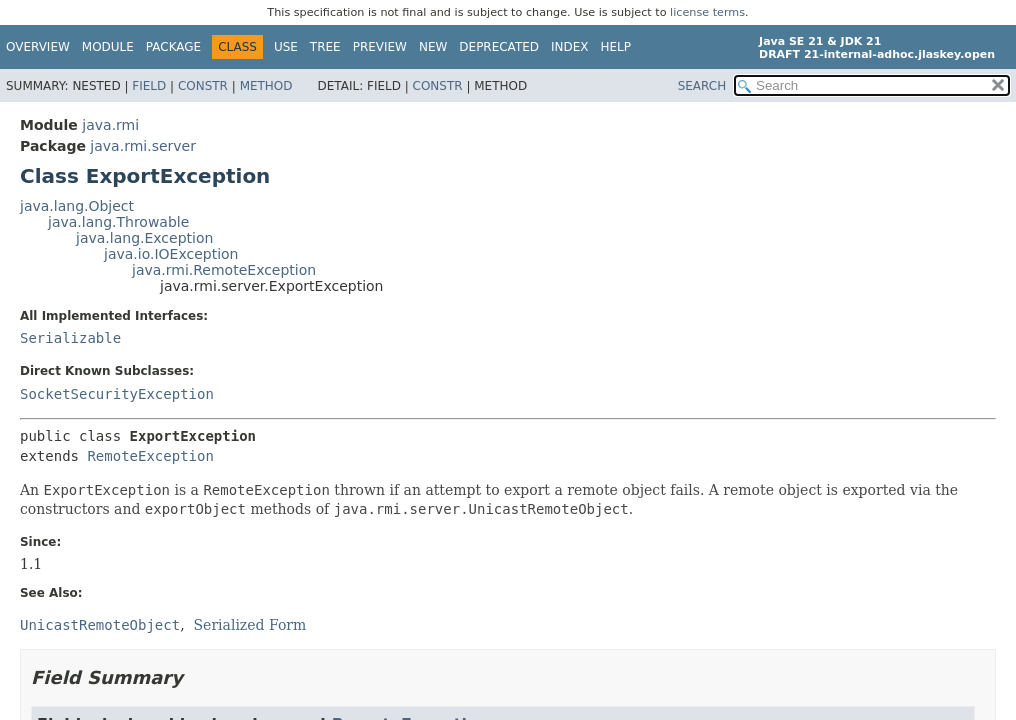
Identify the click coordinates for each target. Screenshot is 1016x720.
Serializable (70, 338)
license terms (707, 12)
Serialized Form (250, 625)
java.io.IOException (171, 254)
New (433, 47)
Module (108, 47)
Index (570, 47)
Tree (325, 47)
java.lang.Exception (144, 238)
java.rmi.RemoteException (224, 270)
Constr (203, 86)
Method (266, 86)
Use (286, 47)
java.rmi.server (143, 146)
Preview (380, 47)
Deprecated (499, 47)
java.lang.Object (77, 206)
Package (173, 47)
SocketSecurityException (117, 394)
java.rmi (110, 125)
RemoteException (150, 456)
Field (149, 86)
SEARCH (702, 86)
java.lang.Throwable (118, 222)
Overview (38, 47)
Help (616, 47)
